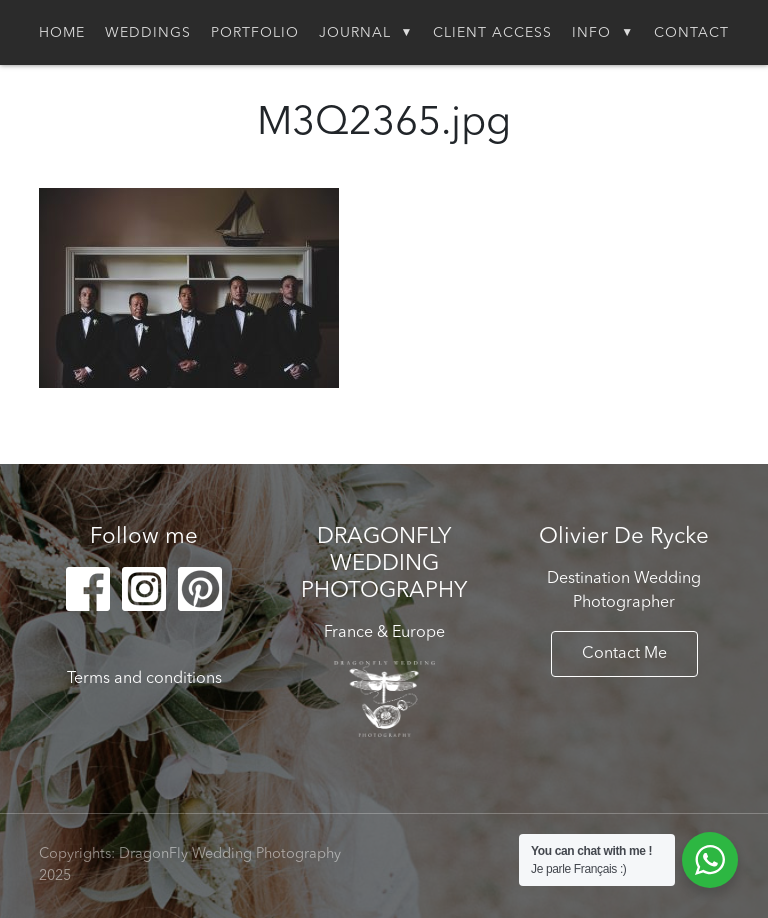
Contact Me (624, 654)
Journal (355, 33)
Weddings (148, 33)
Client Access (492, 33)
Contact (691, 33)
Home (62, 33)
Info (591, 33)
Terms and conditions (144, 679)
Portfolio (255, 33)
